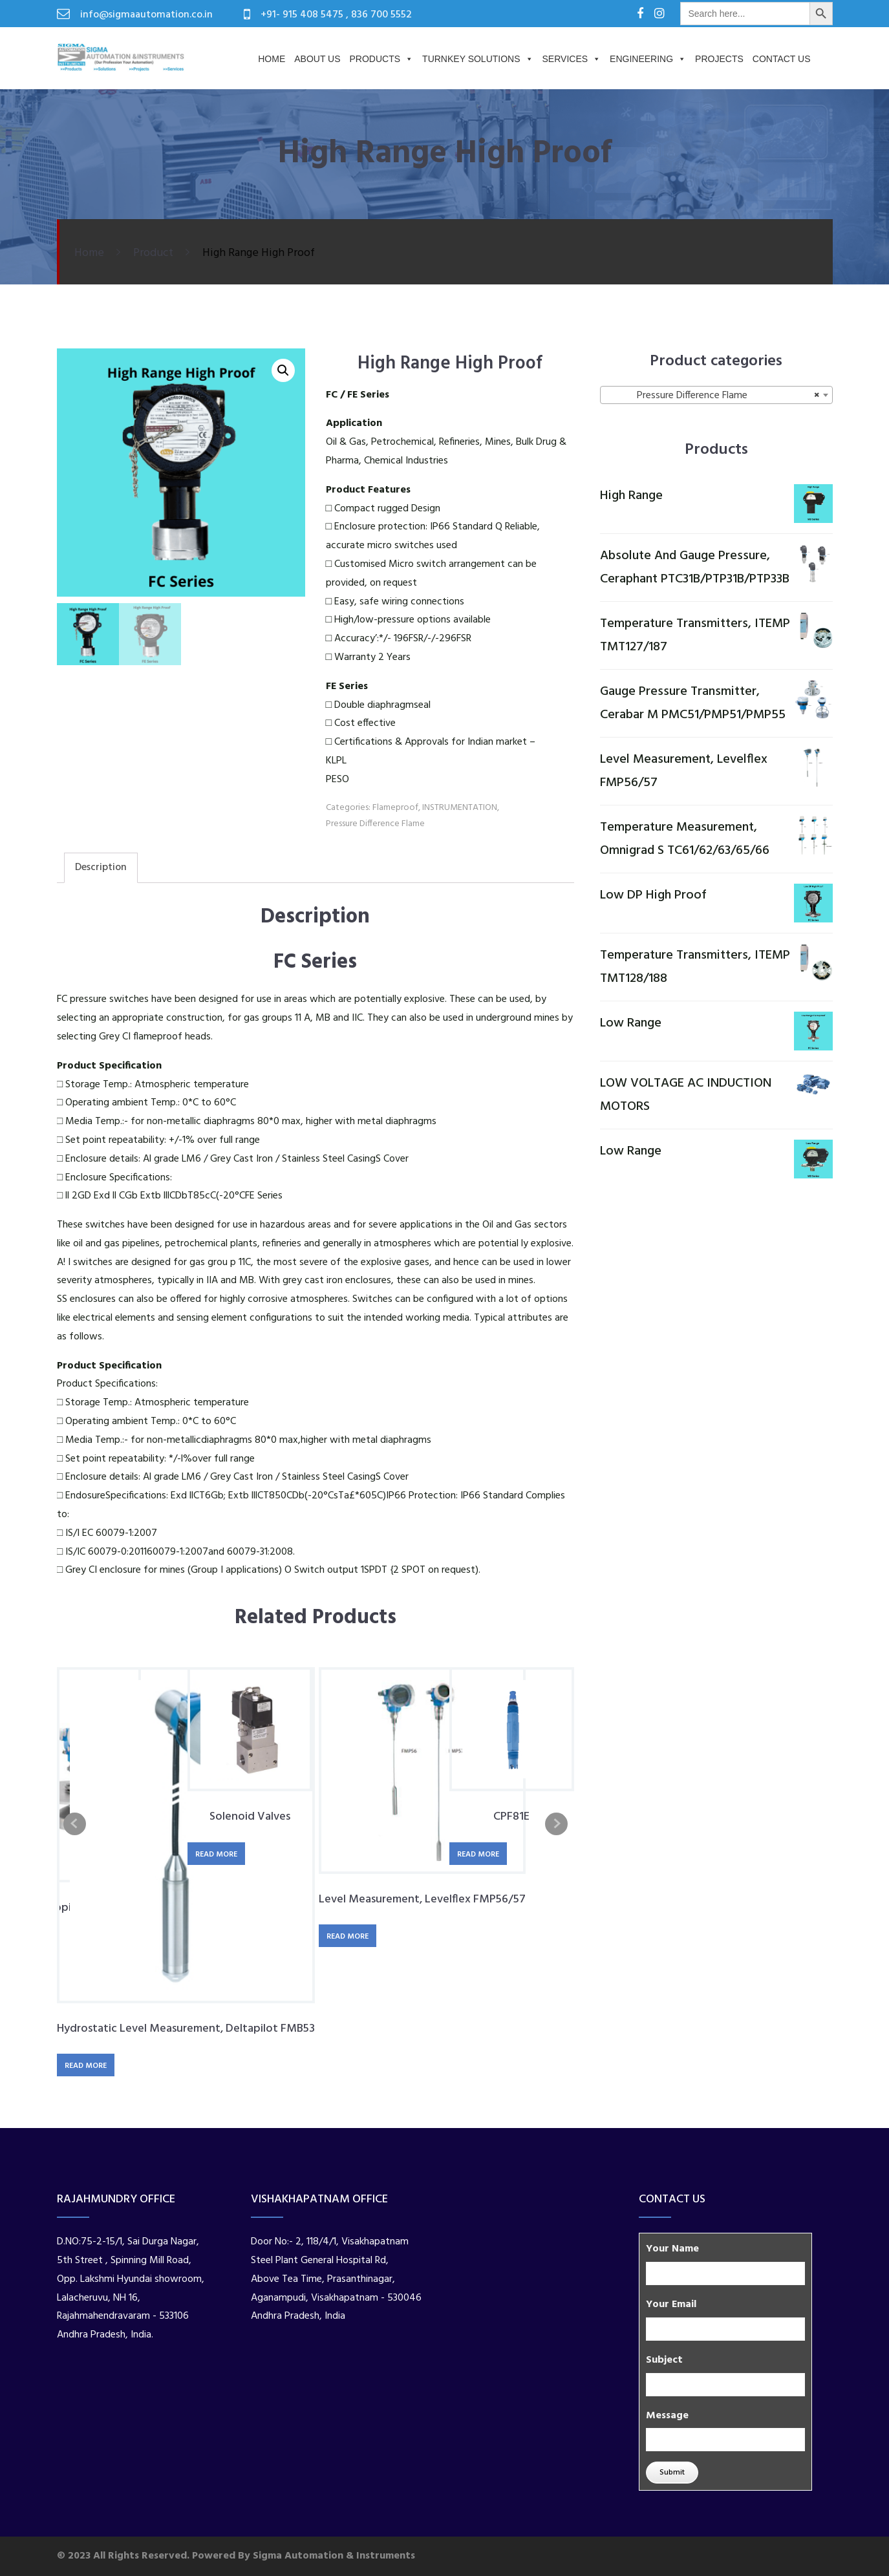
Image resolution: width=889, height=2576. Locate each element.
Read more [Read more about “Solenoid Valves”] (216, 1854)
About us (317, 59)
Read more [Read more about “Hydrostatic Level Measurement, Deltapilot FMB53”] (86, 2066)
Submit (672, 2472)
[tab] (101, 868)
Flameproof (395, 807)
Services (571, 58)
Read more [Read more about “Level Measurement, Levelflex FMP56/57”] (348, 1936)
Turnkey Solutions (477, 58)
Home (271, 59)
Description (101, 867)
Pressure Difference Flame (375, 823)
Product (153, 253)
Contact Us (782, 59)
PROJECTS (719, 59)
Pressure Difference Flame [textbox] (712, 396)
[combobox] (716, 395)
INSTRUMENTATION (459, 807)
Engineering (648, 58)
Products (382, 58)
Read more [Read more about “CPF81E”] (478, 1854)
